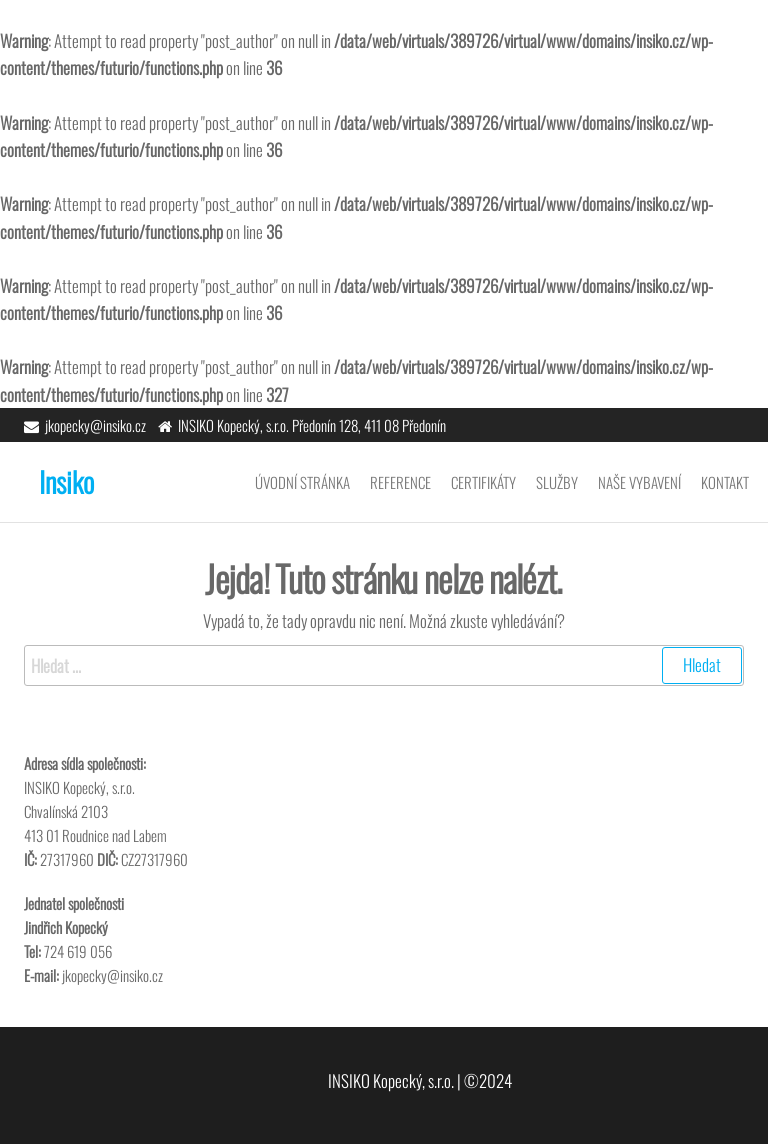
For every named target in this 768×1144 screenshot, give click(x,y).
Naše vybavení (639, 482)
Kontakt (725, 482)
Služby (557, 482)
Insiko (66, 481)
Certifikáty (483, 482)
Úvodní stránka (302, 482)
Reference (400, 482)
